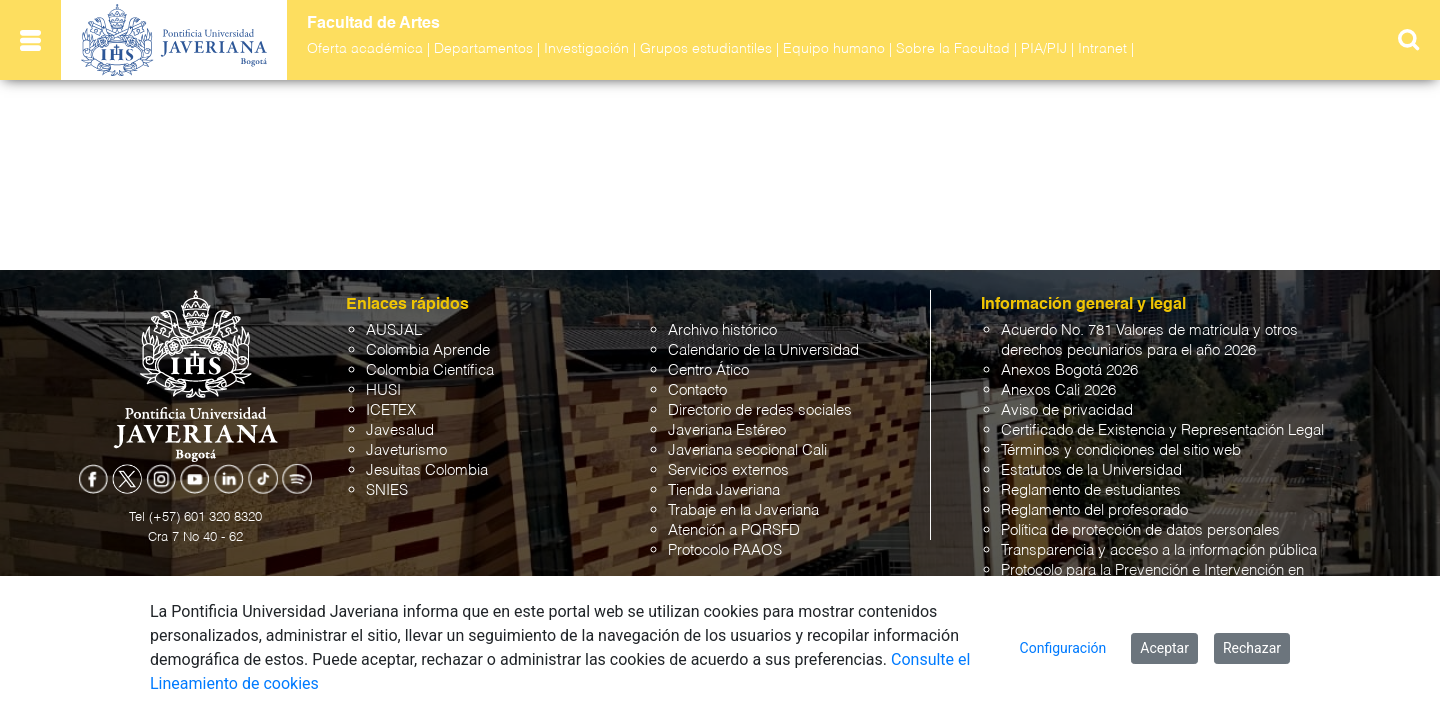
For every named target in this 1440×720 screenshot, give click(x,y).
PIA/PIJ (1044, 49)
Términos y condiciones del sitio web (1121, 450)
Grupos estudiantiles (706, 49)
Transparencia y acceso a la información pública (1159, 550)
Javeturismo (406, 450)
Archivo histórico (722, 330)
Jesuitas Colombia (427, 470)
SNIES (387, 490)
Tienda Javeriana (724, 490)
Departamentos (483, 49)
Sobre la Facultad (953, 49)
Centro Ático (708, 370)
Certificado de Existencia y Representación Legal (1162, 430)
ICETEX (391, 410)
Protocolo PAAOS (725, 550)
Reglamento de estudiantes (1091, 490)
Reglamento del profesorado (1094, 510)
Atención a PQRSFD (734, 530)
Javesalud (400, 430)
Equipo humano (834, 49)
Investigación (586, 49)
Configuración (1063, 648)
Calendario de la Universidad (763, 350)
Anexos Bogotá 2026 (1069, 370)
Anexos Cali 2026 (1058, 390)
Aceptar (1164, 648)
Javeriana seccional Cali (747, 450)
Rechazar (1252, 648)
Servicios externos (728, 470)
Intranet (1102, 49)
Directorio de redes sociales (760, 410)
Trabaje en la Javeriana (743, 510)
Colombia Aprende (428, 350)
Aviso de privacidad (1067, 410)
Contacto (697, 390)
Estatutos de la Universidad (1091, 470)
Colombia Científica (430, 370)
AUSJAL (394, 330)
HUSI (383, 390)
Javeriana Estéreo (727, 430)
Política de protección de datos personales (1140, 530)
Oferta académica (365, 49)
